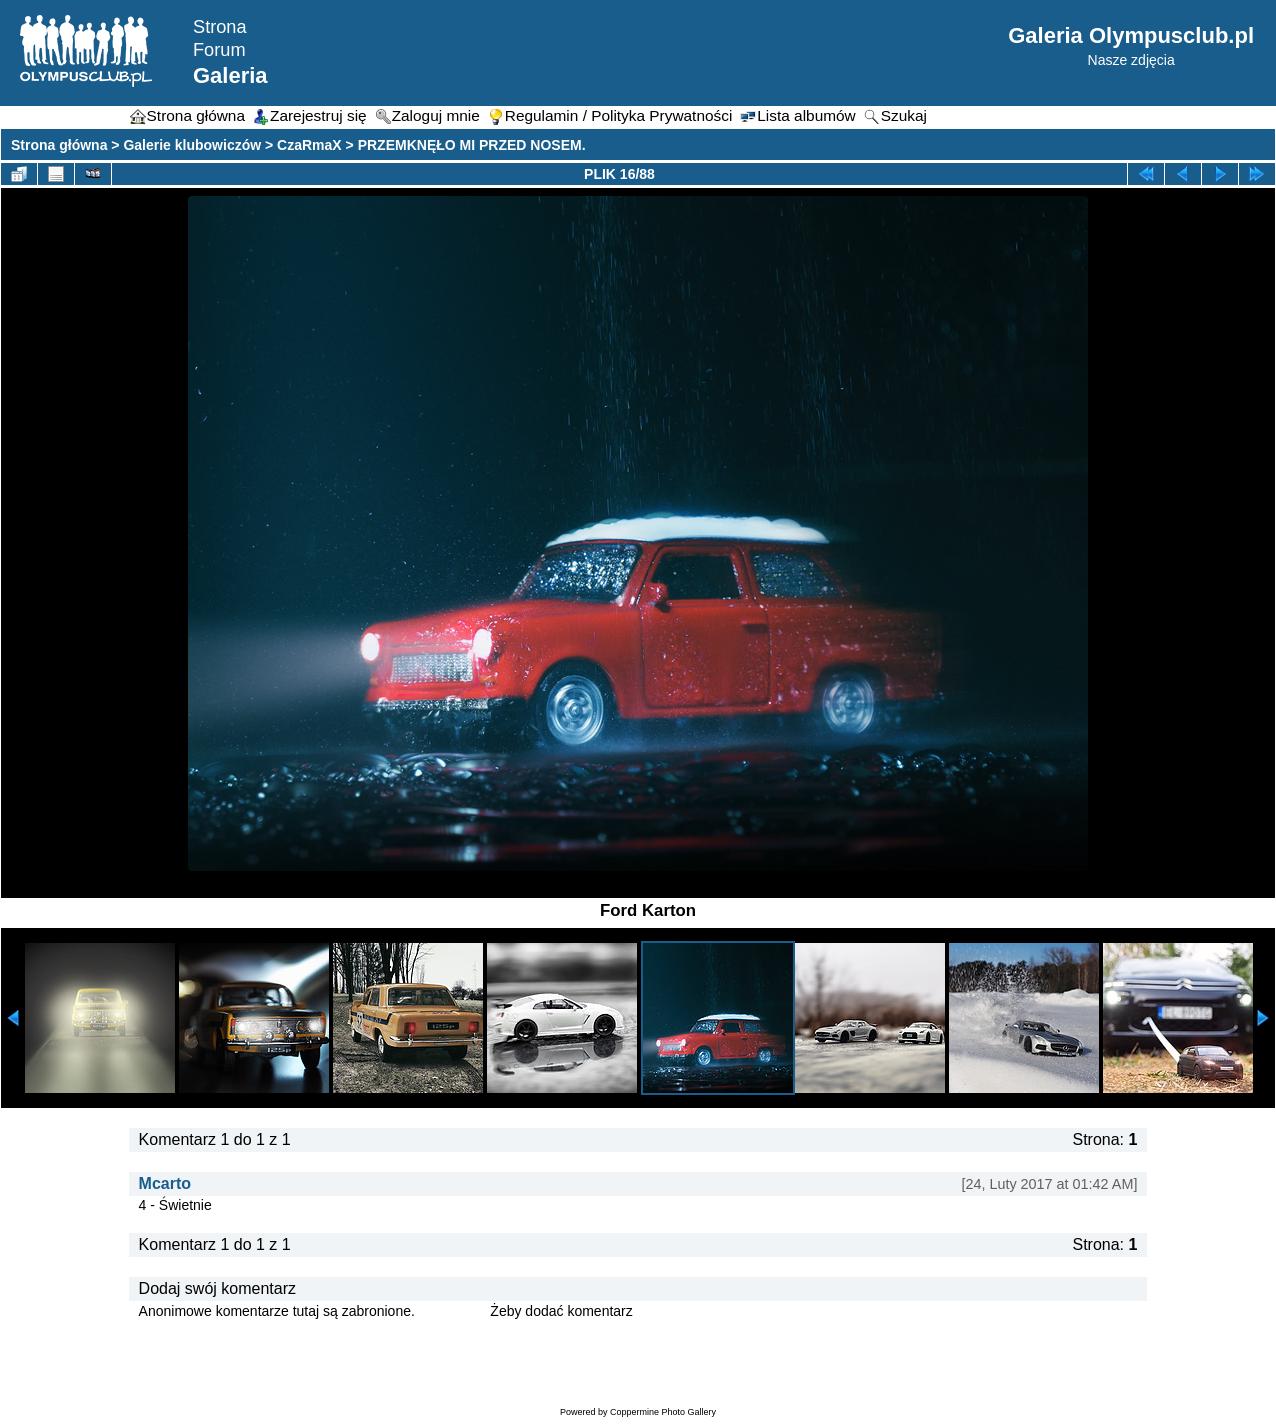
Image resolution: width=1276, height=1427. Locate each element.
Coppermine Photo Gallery (663, 1412)
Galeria (230, 75)
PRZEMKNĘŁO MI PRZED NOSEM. (472, 145)
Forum (219, 50)
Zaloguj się (453, 1311)
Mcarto (165, 1183)
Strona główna (59, 145)
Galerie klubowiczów (192, 145)
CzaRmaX (309, 145)
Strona (220, 27)
